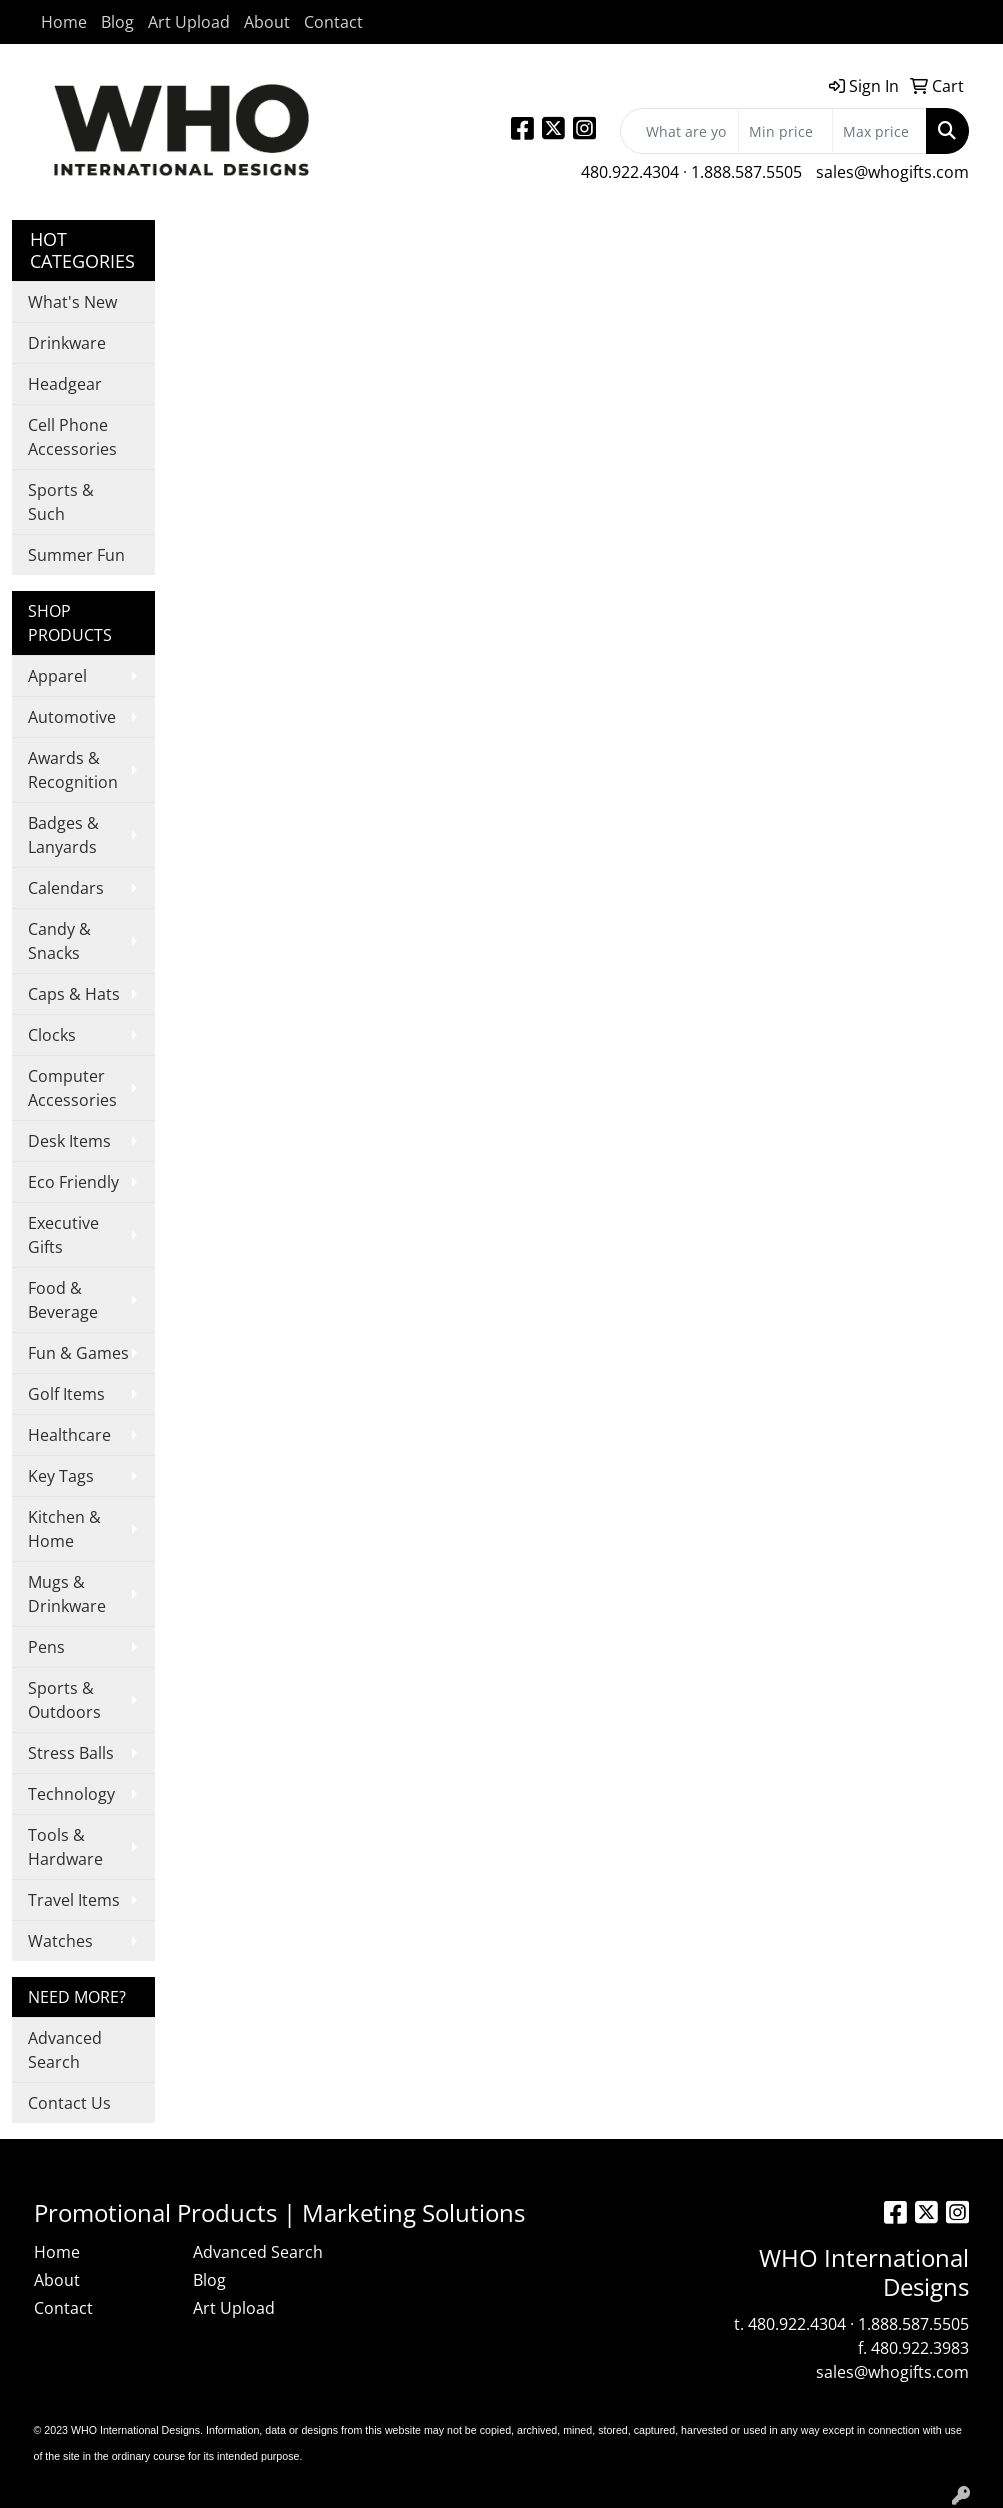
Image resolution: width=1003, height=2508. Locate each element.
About (267, 22)
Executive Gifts (63, 1235)
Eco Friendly (73, 1182)
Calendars (66, 888)
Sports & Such (61, 502)
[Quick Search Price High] (879, 131)
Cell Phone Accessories (72, 437)
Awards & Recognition (73, 770)
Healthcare (69, 1435)
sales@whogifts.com (892, 172)
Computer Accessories (72, 1088)
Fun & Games (78, 1353)
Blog (117, 22)
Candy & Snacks (59, 941)
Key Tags (61, 1476)
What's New (72, 302)
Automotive (72, 717)
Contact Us (69, 2103)
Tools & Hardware (65, 1847)
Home (64, 22)
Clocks (52, 1035)
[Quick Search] (679, 131)
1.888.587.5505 (746, 172)
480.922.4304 (630, 172)
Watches (60, 1941)
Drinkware (67, 343)
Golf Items (66, 1394)
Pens (46, 1647)
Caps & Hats (74, 994)
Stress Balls (71, 1753)
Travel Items (74, 1900)
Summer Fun (76, 555)
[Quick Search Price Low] (785, 131)
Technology (71, 1794)
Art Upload (189, 22)
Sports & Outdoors (64, 1700)
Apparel (57, 676)
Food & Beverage (63, 1300)
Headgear (65, 384)
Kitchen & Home (64, 1529)
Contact (333, 22)
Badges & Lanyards (63, 835)
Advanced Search (65, 2050)
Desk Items (69, 1141)
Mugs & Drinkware (67, 1594)
